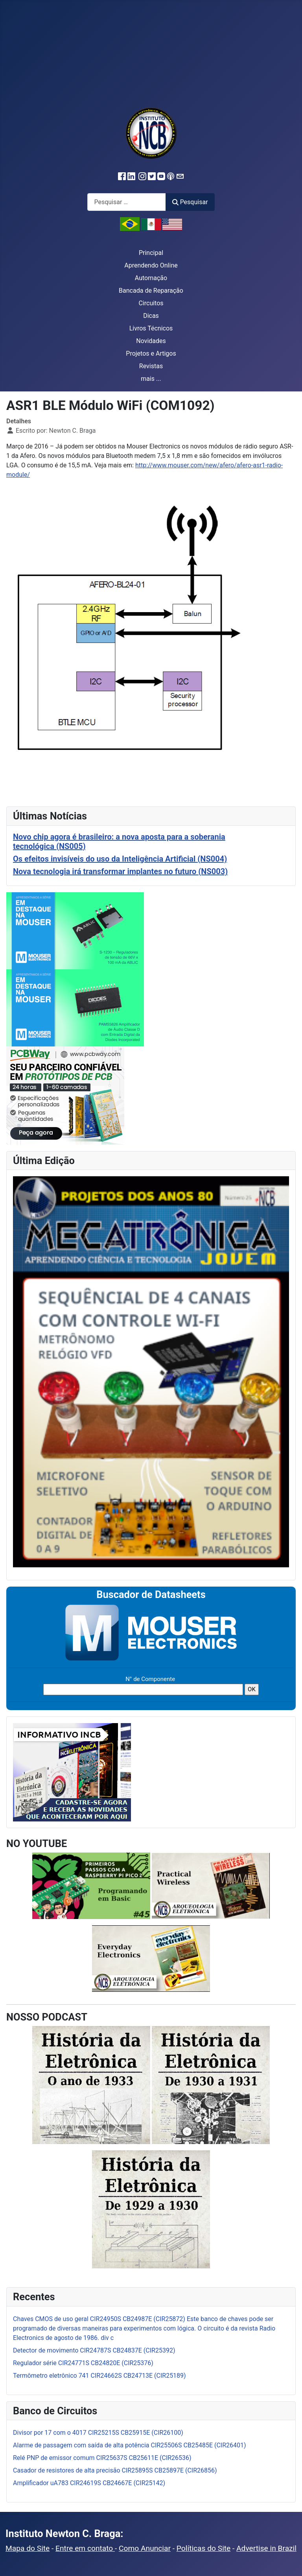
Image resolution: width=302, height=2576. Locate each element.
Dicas (151, 315)
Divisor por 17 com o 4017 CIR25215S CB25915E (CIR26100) (98, 2432)
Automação (151, 278)
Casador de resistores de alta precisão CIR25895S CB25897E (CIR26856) (115, 2470)
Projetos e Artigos (151, 353)
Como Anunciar (145, 2548)
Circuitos (150, 303)
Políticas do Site (203, 2548)
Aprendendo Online (150, 265)
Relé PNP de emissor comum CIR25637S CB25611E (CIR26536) (102, 2458)
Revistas (151, 366)
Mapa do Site (28, 2548)
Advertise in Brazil (266, 2548)
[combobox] (126, 202)
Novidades (151, 341)
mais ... (151, 378)
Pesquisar (190, 202)
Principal (151, 252)
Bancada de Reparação (151, 290)
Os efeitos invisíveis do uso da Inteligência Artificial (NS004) (120, 859)
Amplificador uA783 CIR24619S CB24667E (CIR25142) (89, 2483)
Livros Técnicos (151, 328)
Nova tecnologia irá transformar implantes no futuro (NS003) (120, 871)
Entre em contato (85, 2548)
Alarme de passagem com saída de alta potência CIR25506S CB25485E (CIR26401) (129, 2445)
